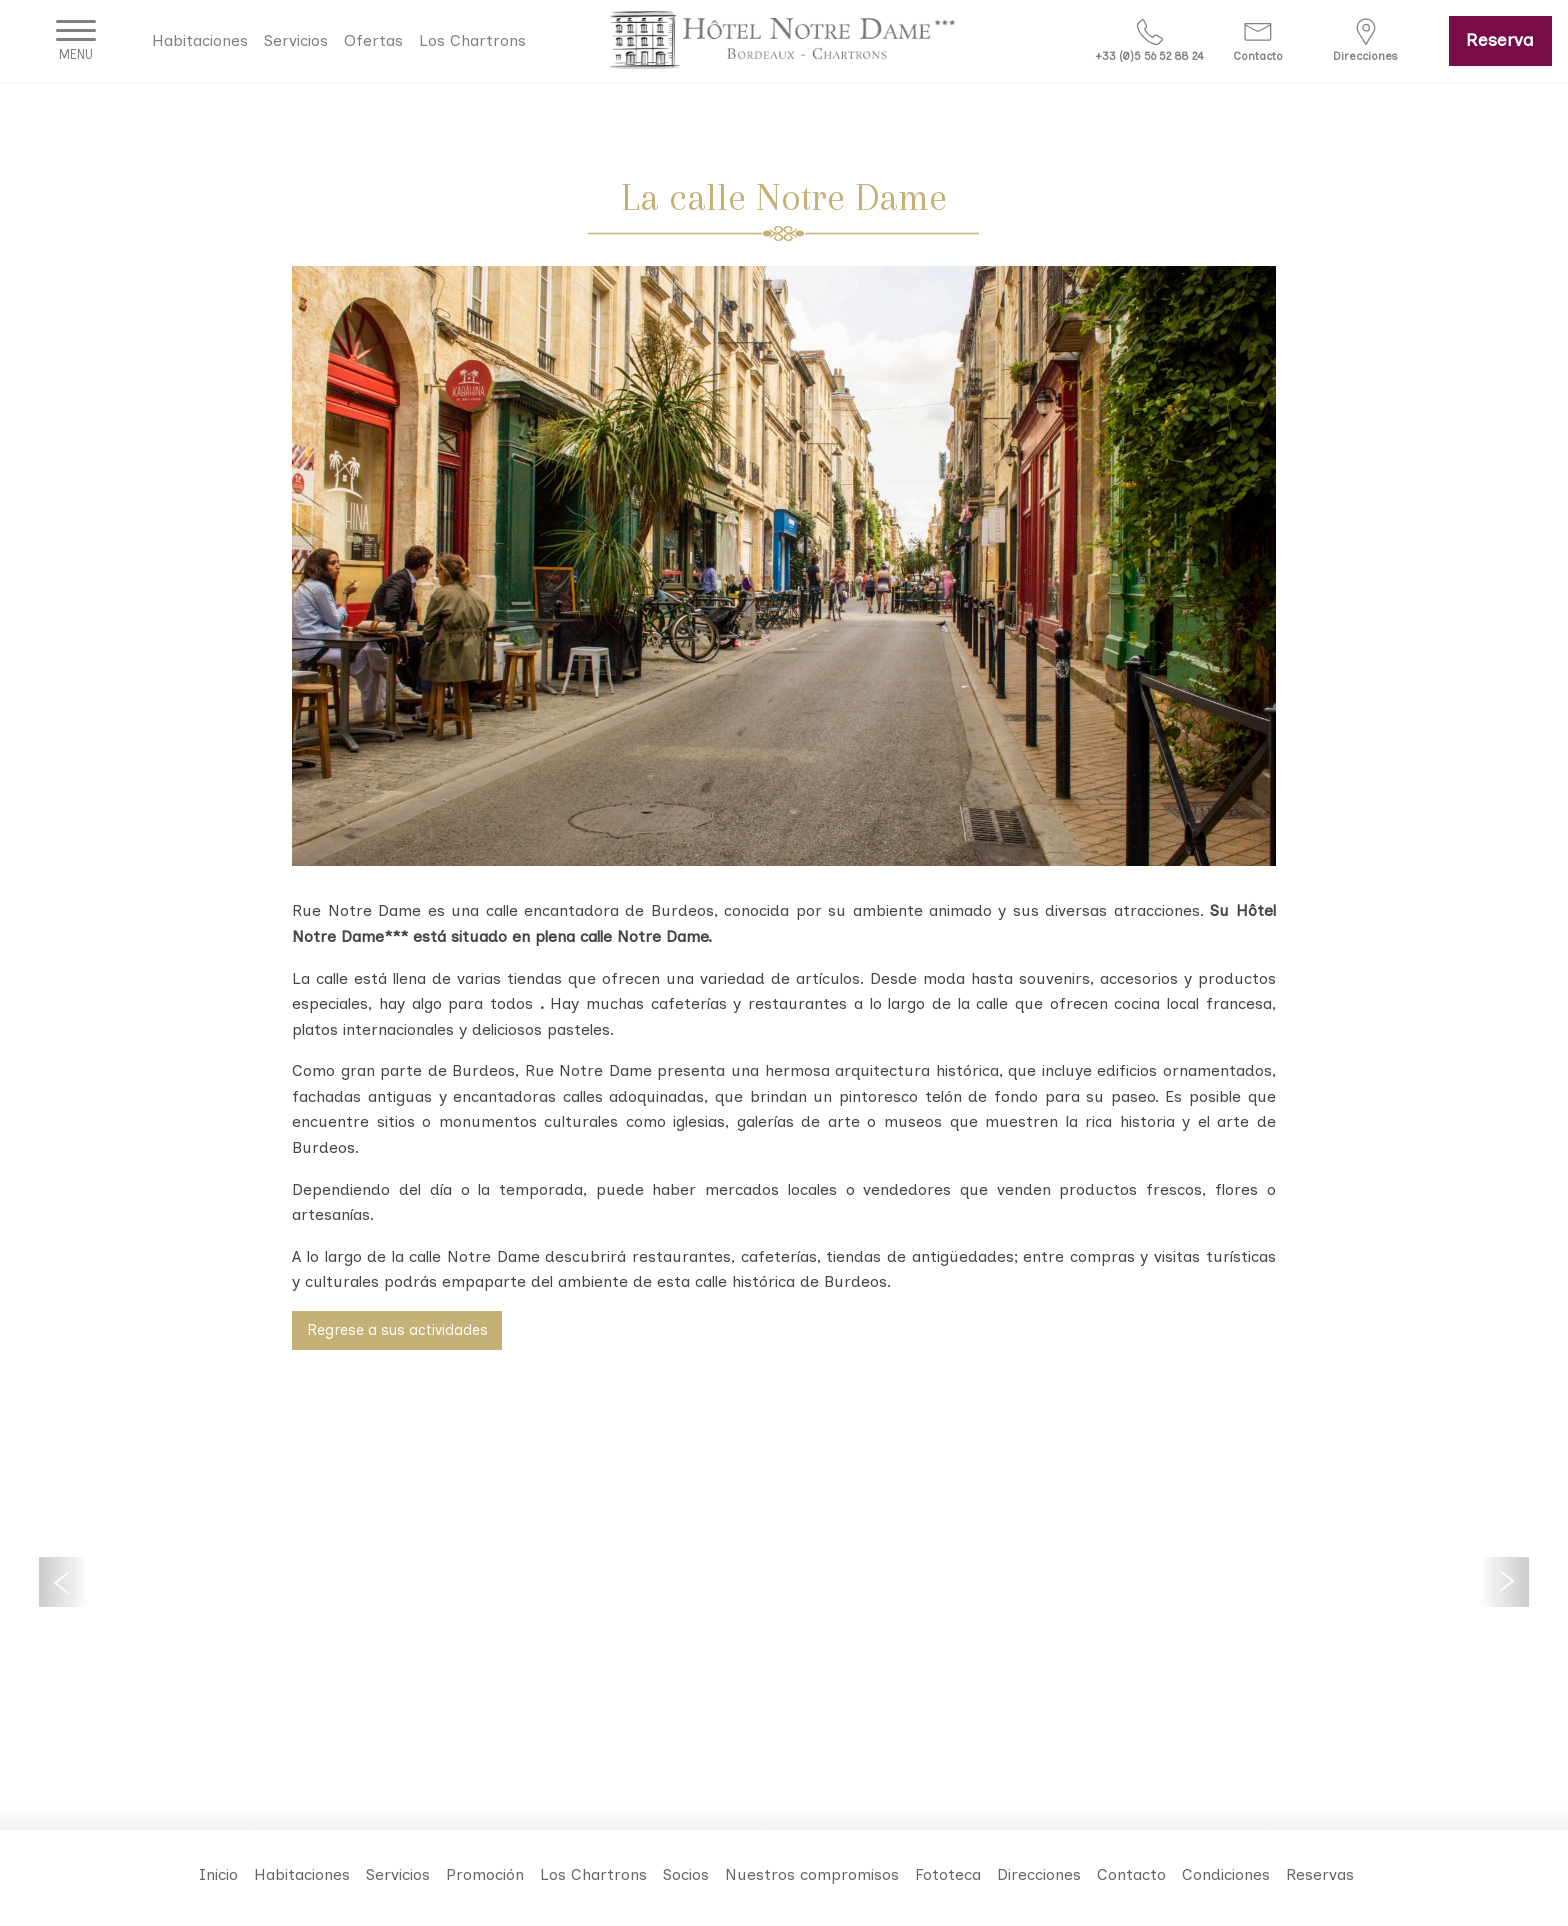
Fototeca (948, 1874)
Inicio (218, 1874)
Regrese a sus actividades (397, 1330)
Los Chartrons (472, 40)
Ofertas (373, 40)
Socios (686, 1874)
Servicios (296, 40)
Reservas (1320, 1874)
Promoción (485, 1874)
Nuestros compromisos (812, 1874)
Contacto (1131, 1874)
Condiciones (1226, 1874)
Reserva (1500, 39)
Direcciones (1039, 1874)
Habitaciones (200, 40)
